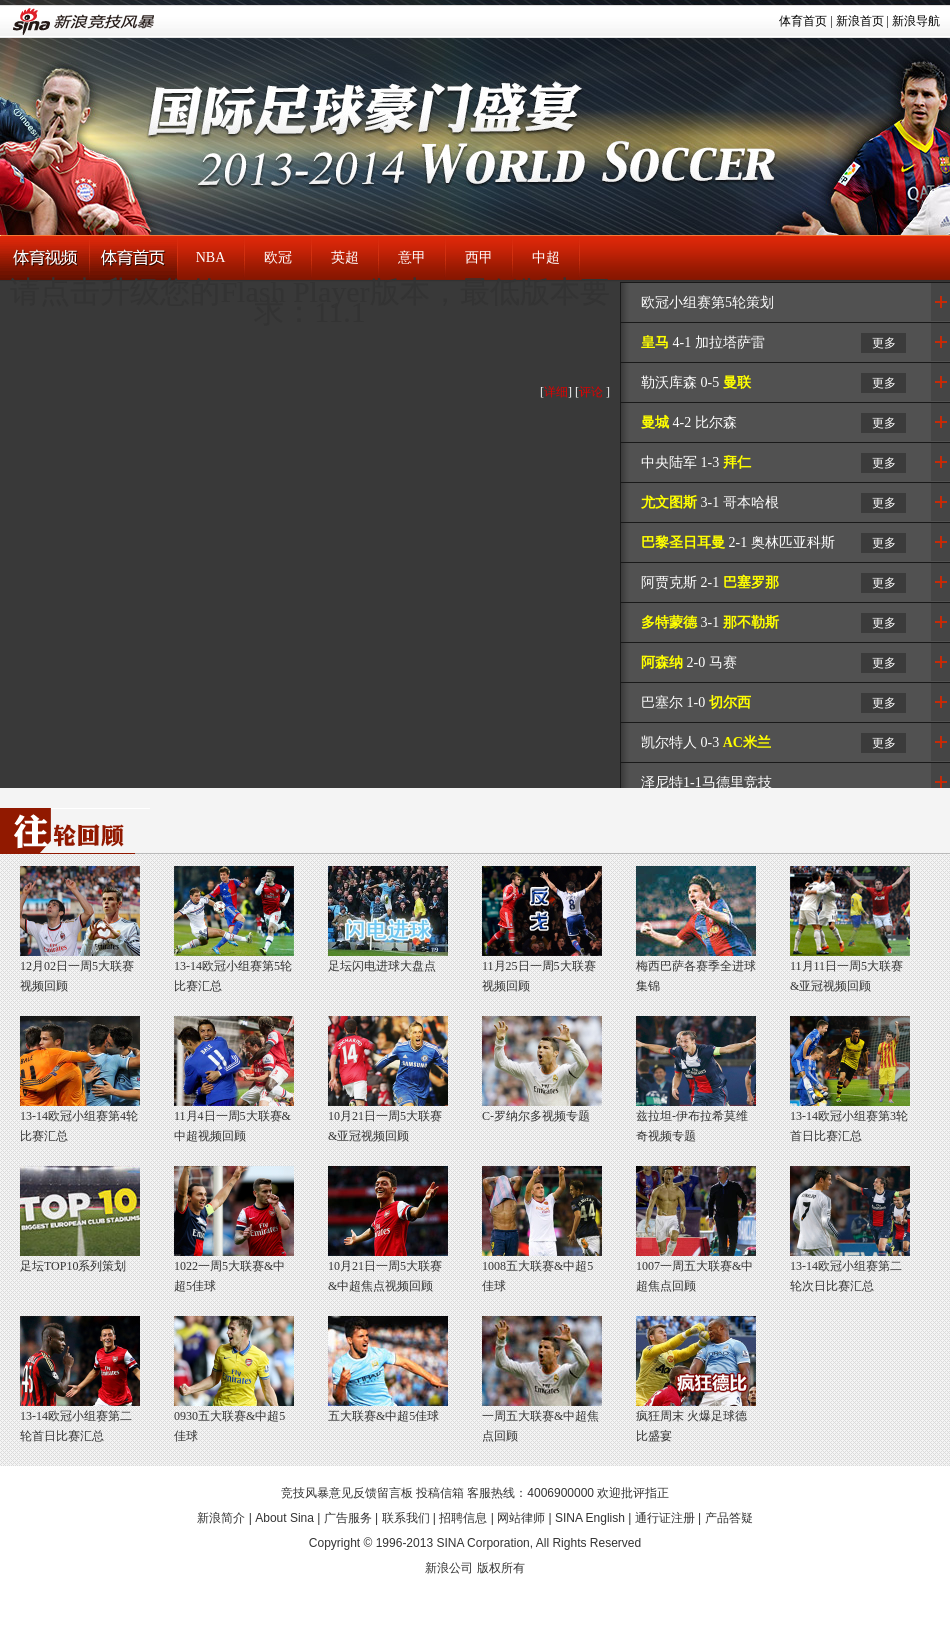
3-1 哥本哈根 (710, 502)
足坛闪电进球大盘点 (382, 966)
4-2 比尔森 (689, 422)
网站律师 (521, 1518)
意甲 (412, 257)
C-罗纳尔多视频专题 (536, 1116)
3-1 (710, 622)
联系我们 (406, 1518)
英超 (345, 257)
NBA (211, 257)
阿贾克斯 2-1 (710, 582)
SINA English (590, 1518)
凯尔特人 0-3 (706, 742)
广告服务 (348, 1518)
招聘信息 (463, 1518)
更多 (884, 343)
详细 (556, 392)
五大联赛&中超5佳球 (383, 1416)
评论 (591, 392)
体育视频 (44, 258)
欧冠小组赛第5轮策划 (707, 302)
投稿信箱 (440, 1493)
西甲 (479, 257)
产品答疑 (729, 1518)
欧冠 (278, 257)
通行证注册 (665, 1518)
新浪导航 (916, 21)
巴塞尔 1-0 (696, 702)
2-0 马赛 (689, 662)
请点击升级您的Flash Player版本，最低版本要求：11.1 (309, 301)
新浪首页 (860, 21)
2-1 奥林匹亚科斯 (738, 542)
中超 (546, 257)
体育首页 (803, 21)
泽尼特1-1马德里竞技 (706, 782)
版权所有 (501, 1568)
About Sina (284, 1518)
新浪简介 (221, 1518)
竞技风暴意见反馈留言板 (347, 1493)
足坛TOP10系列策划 (73, 1266)
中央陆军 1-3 (696, 462)
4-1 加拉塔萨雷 (703, 342)
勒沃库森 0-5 (696, 382)
